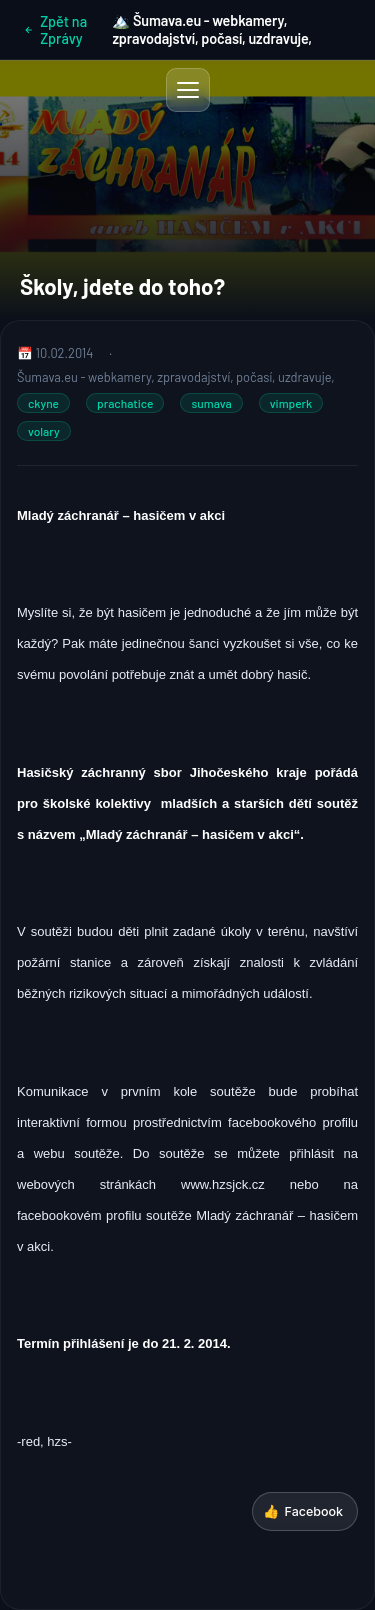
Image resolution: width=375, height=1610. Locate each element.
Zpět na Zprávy (55, 30)
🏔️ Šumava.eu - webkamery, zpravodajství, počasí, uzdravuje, (212, 29)
